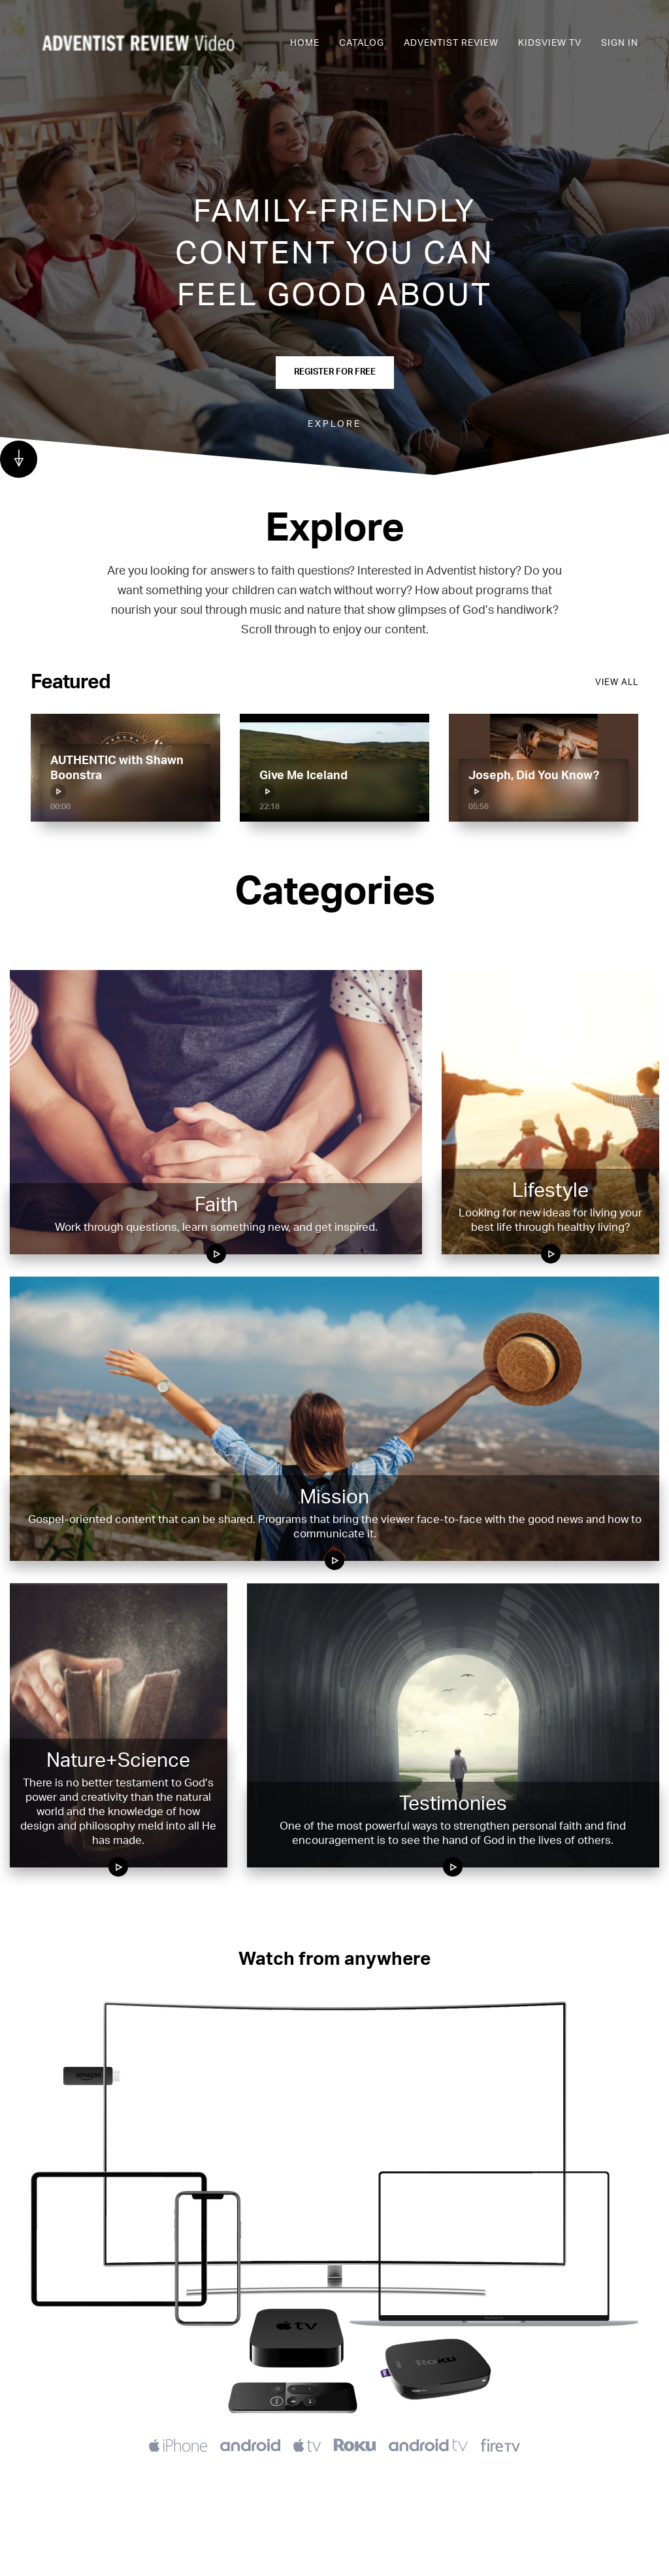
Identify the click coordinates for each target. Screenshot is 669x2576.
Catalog (361, 43)
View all (616, 682)
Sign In (619, 43)
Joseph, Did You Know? (533, 784)
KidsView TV (549, 43)
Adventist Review (451, 43)
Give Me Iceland (303, 784)
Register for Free (335, 372)
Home (304, 43)
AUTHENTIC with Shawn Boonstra (117, 777)
